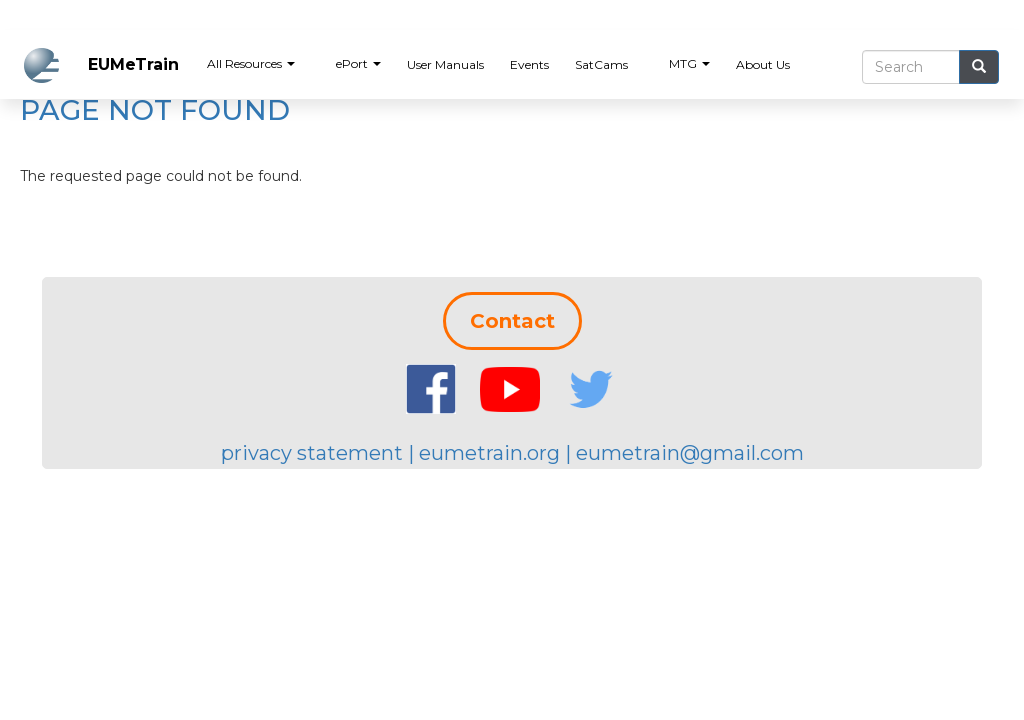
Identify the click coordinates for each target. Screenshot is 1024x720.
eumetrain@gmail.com (690, 453)
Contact (512, 321)
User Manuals (445, 64)
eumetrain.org (489, 453)
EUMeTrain (133, 64)
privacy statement (312, 453)
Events (529, 64)
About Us (763, 64)
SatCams (601, 64)
